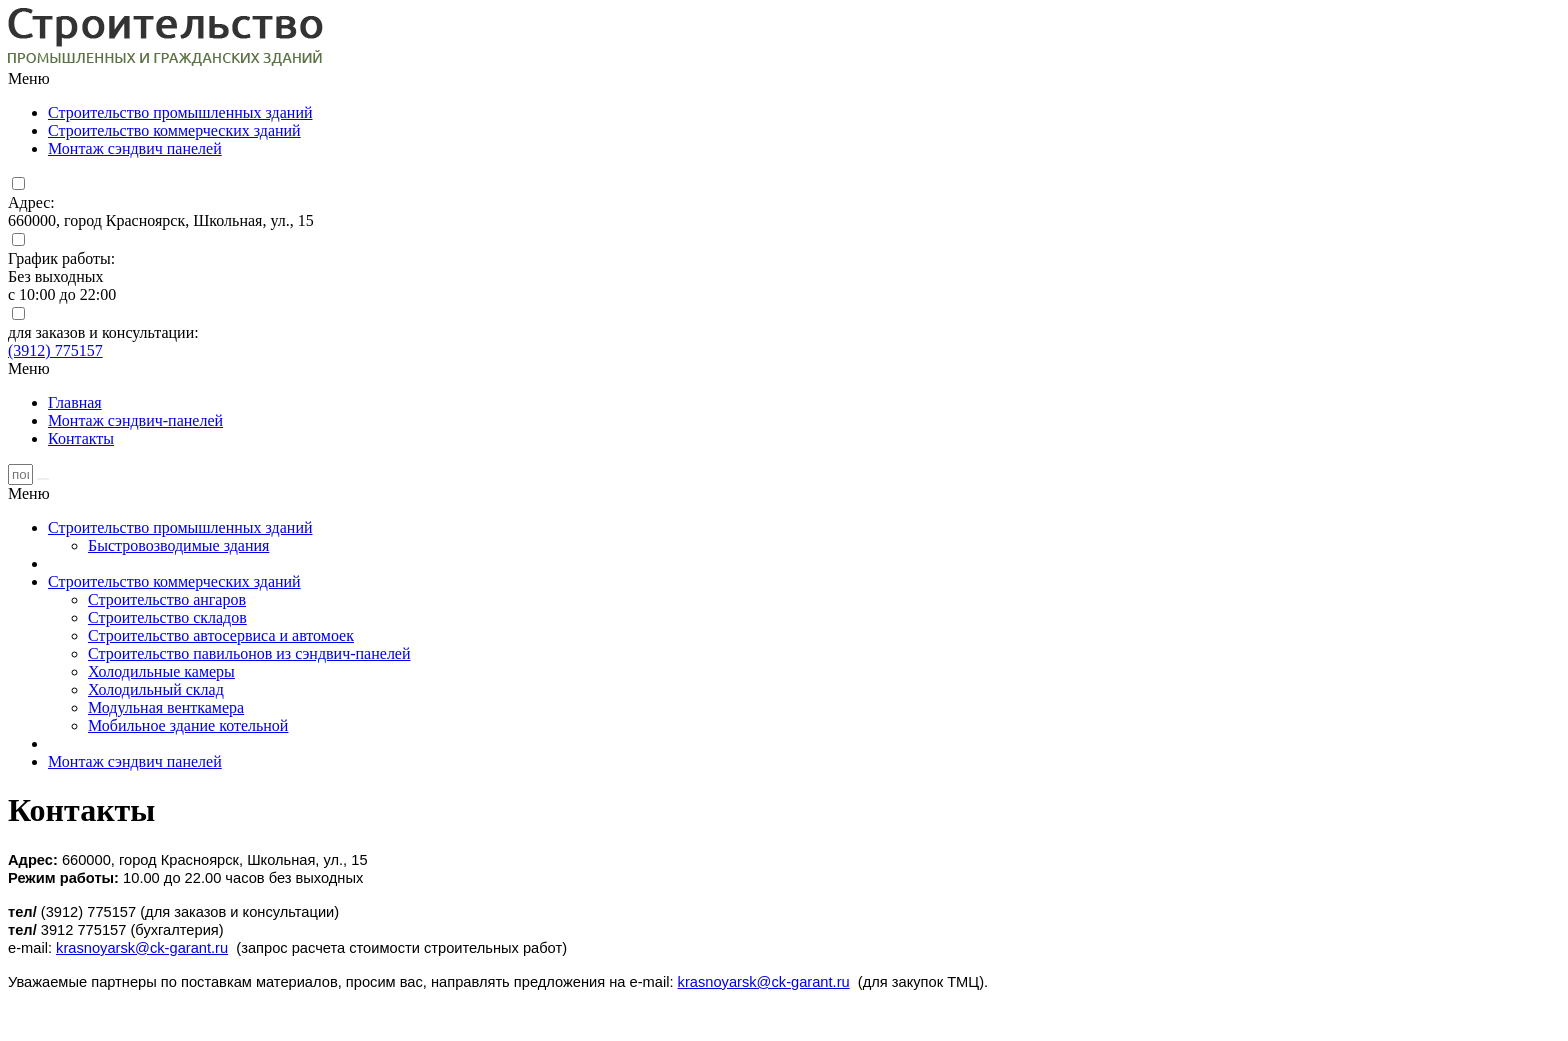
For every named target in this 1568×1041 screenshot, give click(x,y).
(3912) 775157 (55, 350)
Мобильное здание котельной (188, 725)
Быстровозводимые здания (178, 545)
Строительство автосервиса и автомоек (221, 635)
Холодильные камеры (161, 671)
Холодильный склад (156, 689)
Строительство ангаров (167, 599)
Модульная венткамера (166, 707)
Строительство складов (167, 617)
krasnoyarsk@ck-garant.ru (142, 948)
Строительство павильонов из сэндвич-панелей (249, 653)
